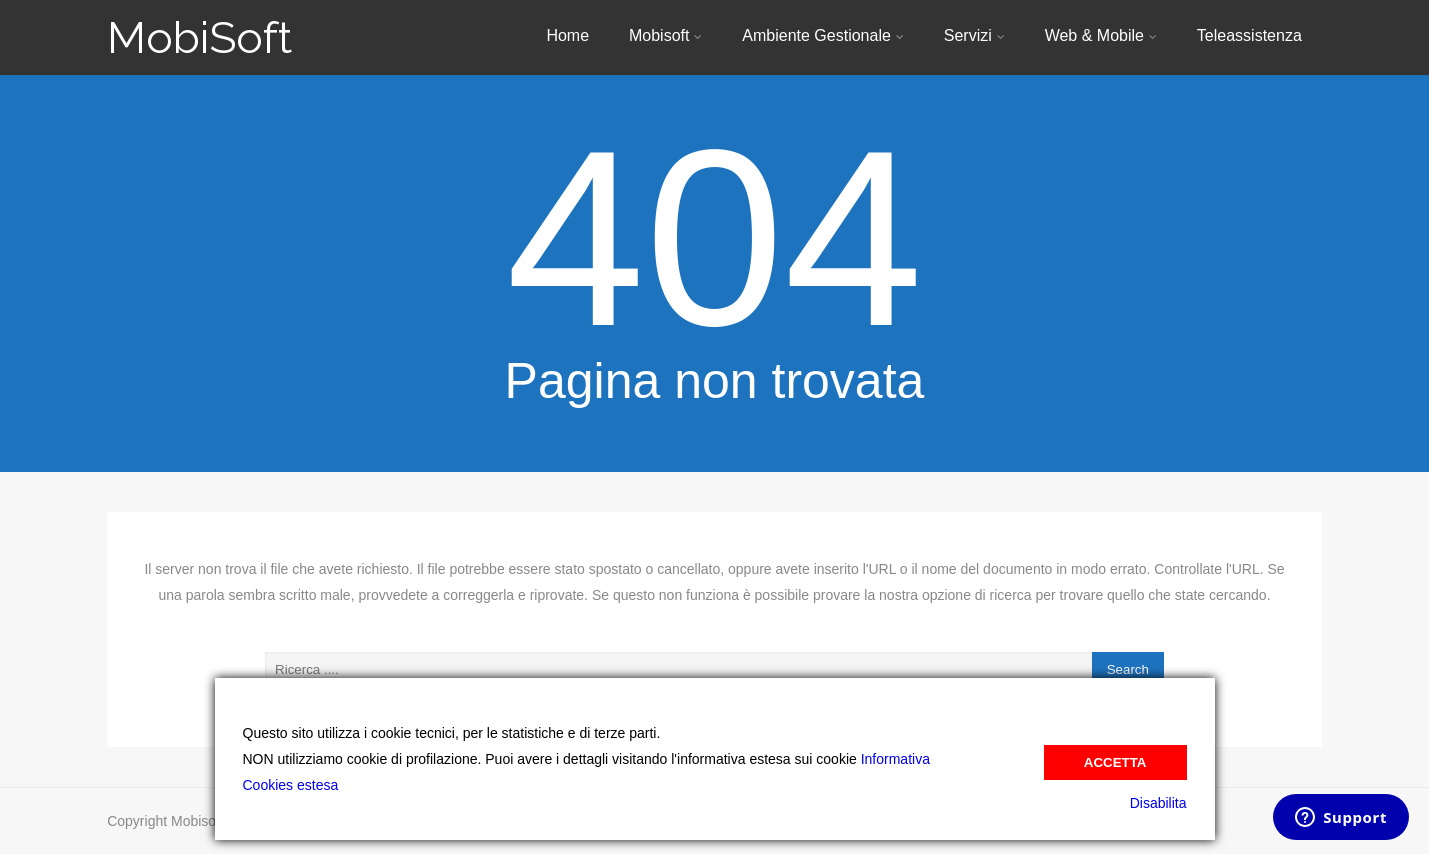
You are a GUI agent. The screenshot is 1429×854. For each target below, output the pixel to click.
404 (714, 238)
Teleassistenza (1249, 35)
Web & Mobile (1101, 35)
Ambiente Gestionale (823, 35)
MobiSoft (199, 37)
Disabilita (1158, 803)
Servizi (974, 35)
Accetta (1115, 762)
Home (567, 35)
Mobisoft (665, 35)
